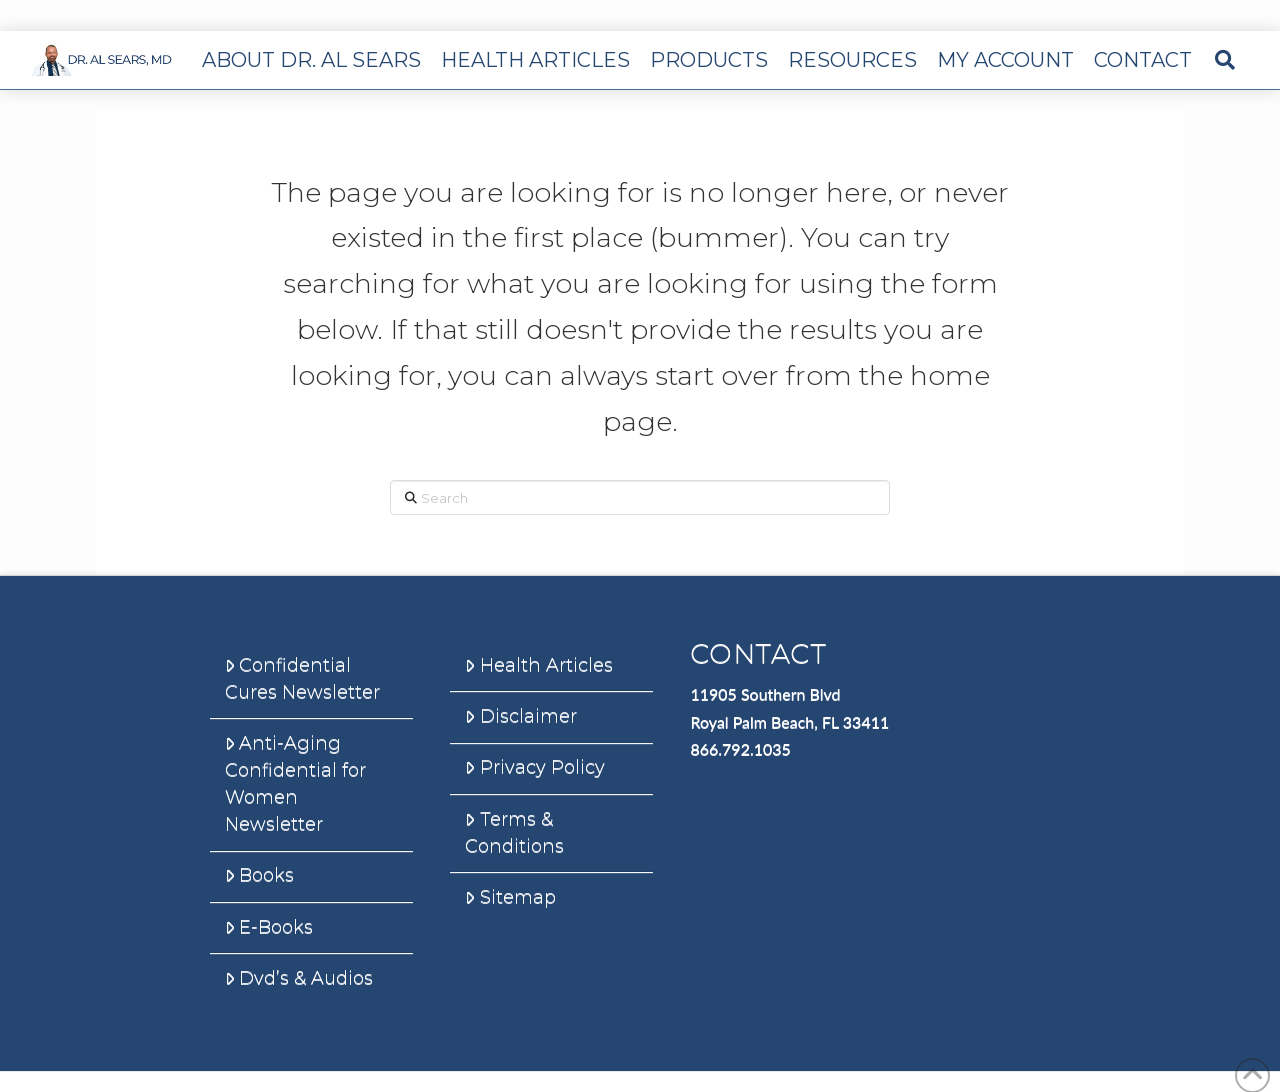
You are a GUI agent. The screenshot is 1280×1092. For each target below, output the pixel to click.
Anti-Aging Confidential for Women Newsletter (295, 783)
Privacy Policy (534, 767)
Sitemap (510, 897)
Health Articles (538, 665)
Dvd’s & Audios (299, 978)
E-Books (269, 927)
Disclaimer (520, 716)
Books (259, 875)
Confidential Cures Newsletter (302, 678)
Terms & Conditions (514, 832)
